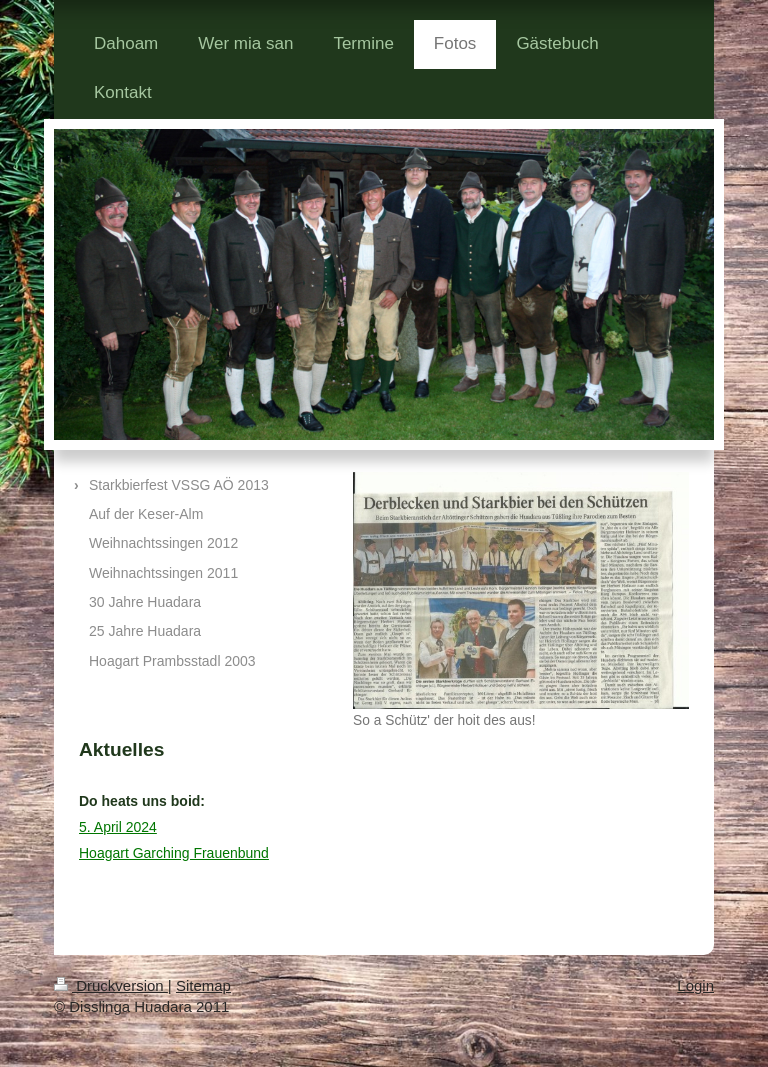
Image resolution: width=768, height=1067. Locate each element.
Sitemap (203, 985)
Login (695, 985)
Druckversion (111, 985)
